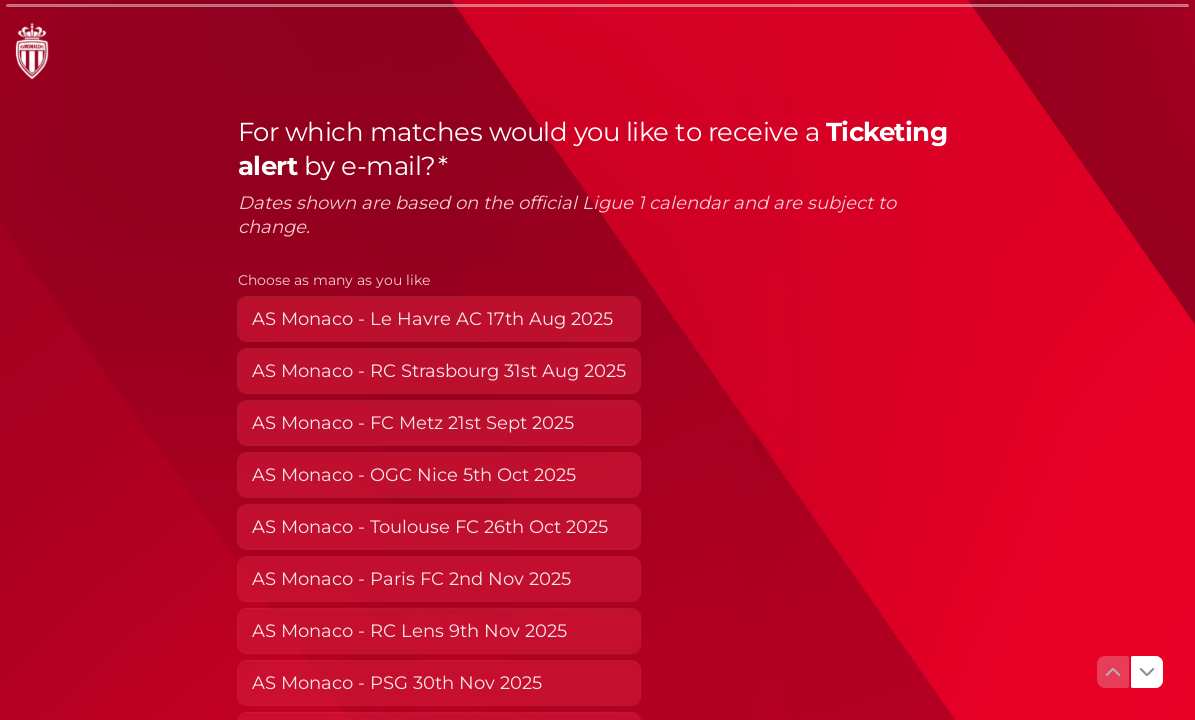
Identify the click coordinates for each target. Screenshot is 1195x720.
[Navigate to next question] (1147, 672)
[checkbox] (439, 319)
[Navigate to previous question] (1113, 672)
